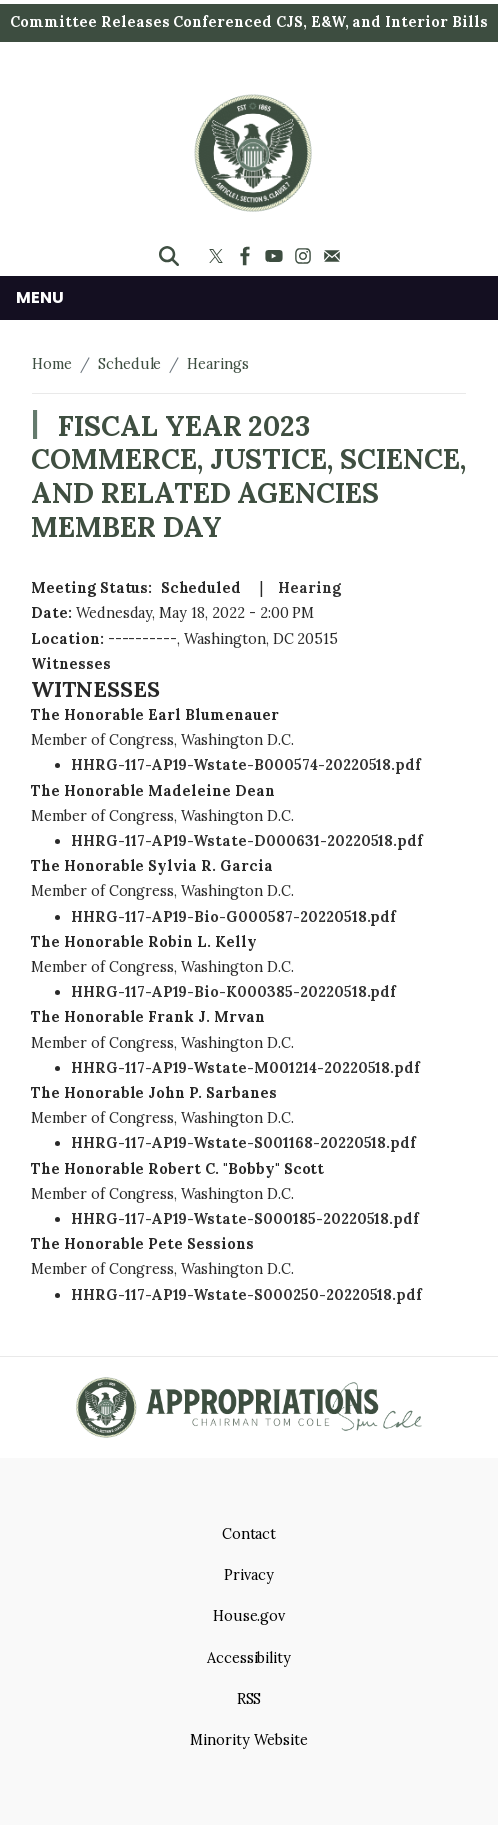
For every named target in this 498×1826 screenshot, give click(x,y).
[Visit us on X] (218, 256)
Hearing (309, 588)
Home (52, 364)
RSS (249, 1699)
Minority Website (248, 1740)
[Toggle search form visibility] (169, 256)
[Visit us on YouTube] (276, 256)
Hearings (218, 364)
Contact (249, 1534)
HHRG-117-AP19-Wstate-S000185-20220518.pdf (245, 1219)
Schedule (130, 364)
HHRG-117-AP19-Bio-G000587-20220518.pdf (233, 917)
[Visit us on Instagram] (305, 256)
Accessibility (249, 1658)
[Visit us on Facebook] (247, 256)
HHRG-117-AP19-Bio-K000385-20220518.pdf (233, 992)
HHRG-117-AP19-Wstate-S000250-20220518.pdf (246, 1295)
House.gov (249, 1616)
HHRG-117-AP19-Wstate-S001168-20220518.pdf (243, 1143)
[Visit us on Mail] (334, 256)
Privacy (249, 1575)
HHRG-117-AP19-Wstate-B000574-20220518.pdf (246, 765)
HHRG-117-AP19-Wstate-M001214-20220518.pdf (245, 1068)
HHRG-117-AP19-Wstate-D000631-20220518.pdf (247, 841)
